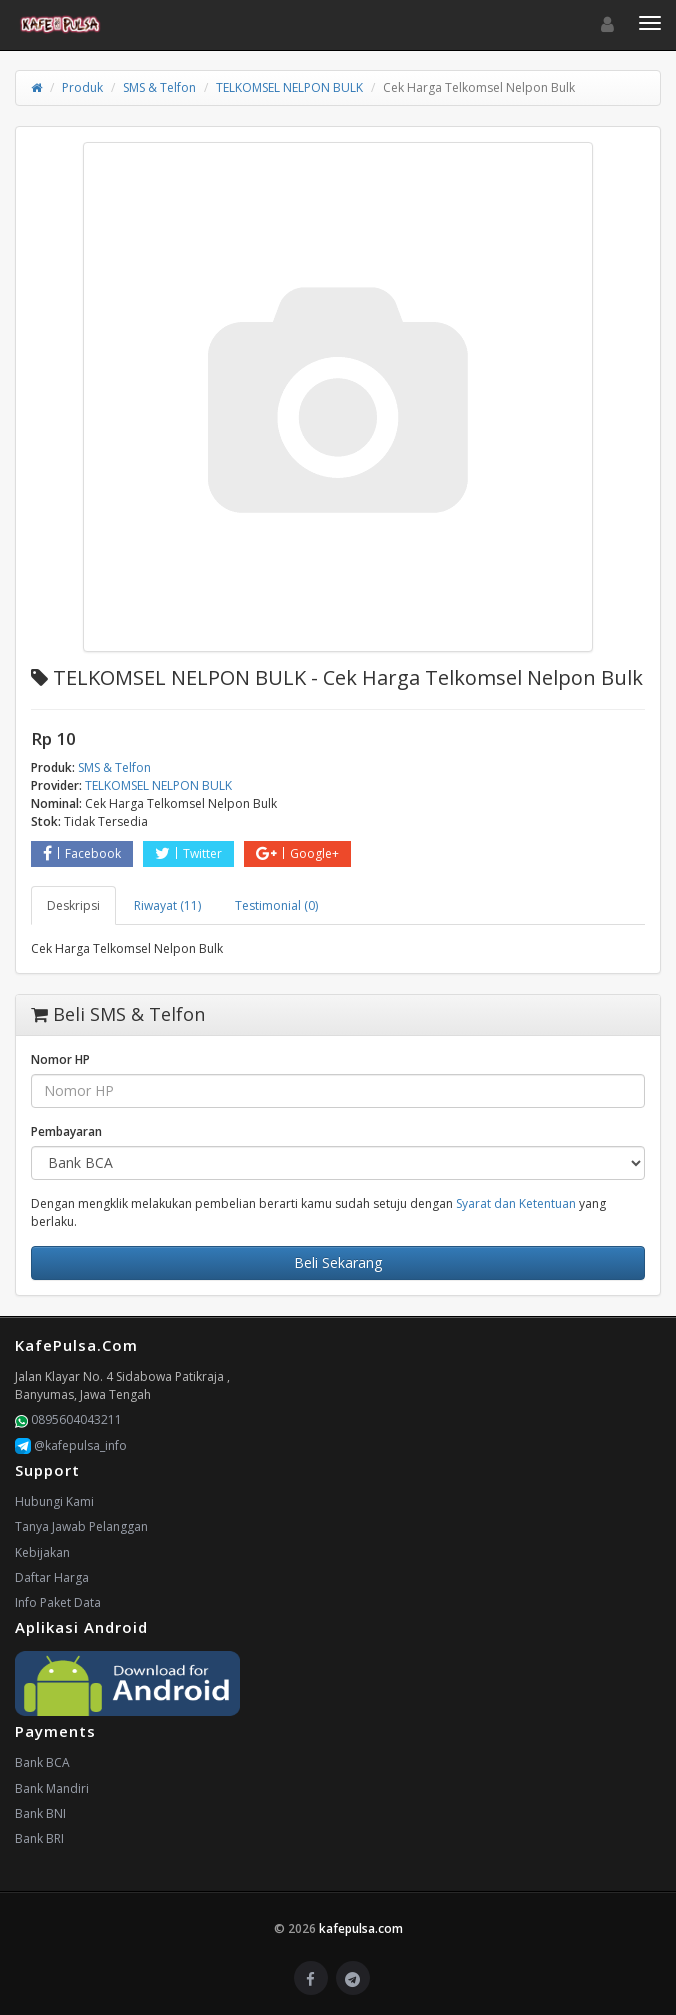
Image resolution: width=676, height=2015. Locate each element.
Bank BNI (40, 1813)
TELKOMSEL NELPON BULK (289, 87)
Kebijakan (42, 1552)
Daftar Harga (52, 1577)
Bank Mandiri (52, 1788)
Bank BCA (42, 1762)
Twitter (188, 853)
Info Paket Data (58, 1602)
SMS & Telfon (159, 87)
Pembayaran (66, 1131)
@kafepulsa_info (71, 1445)
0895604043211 (68, 1419)
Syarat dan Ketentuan (516, 1203)
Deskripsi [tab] (73, 905)
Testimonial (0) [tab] (276, 905)
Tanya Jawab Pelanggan (81, 1526)
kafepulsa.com (361, 1928)
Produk (82, 87)
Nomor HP (60, 1059)
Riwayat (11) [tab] (167, 905)
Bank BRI (39, 1838)
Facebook (82, 853)
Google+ (297, 853)
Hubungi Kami (54, 1501)
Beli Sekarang (338, 1262)
